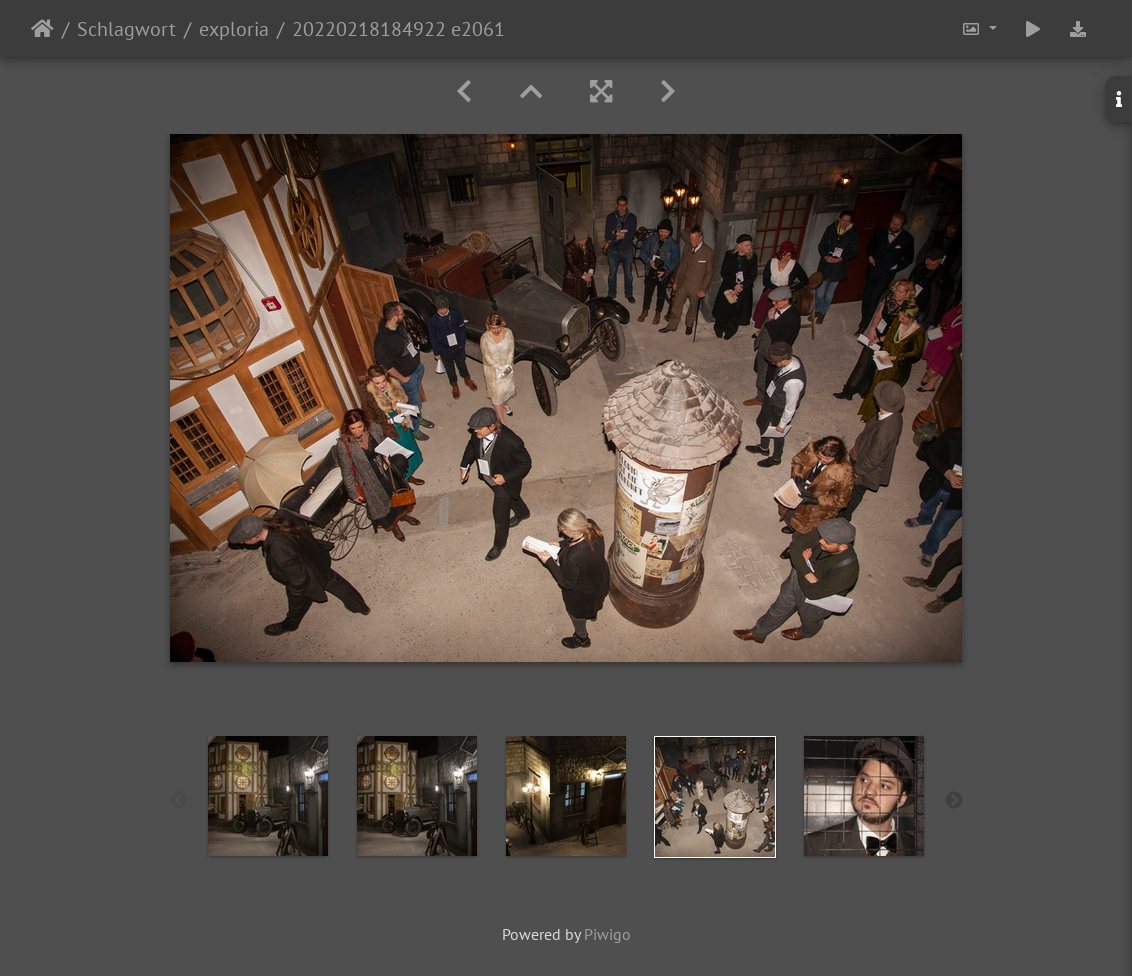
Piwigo (607, 934)
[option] (268, 796)
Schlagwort (126, 29)
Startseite (42, 29)
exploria (234, 29)
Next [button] (954, 801)
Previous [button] (179, 801)
